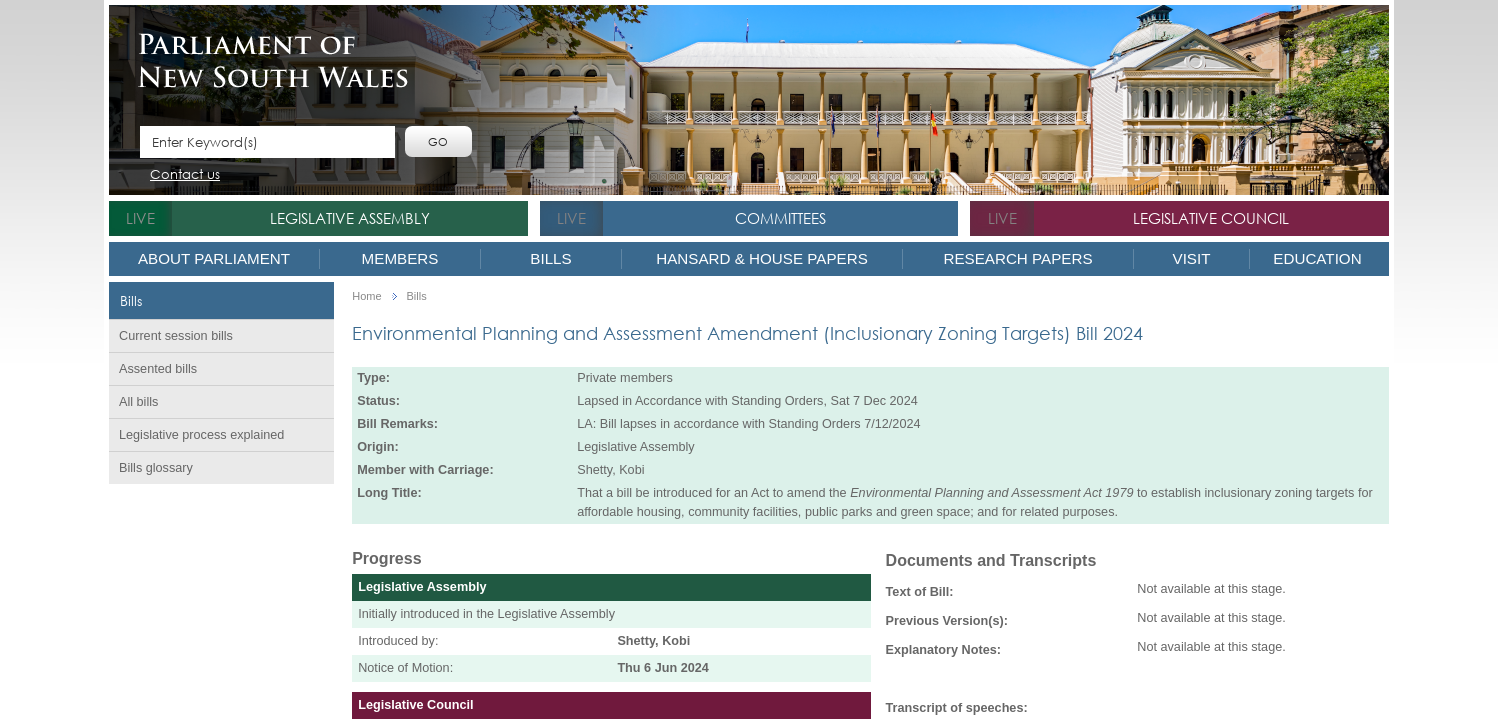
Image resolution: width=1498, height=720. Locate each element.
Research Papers (1017, 258)
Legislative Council (1211, 218)
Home (366, 296)
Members (400, 258)
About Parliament (214, 258)
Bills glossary (156, 468)
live (140, 218)
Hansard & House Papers (762, 258)
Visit (1192, 258)
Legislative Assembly (350, 218)
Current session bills (176, 336)
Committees (780, 218)
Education (1317, 258)
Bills (550, 258)
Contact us (185, 175)
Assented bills (158, 369)
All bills (138, 402)
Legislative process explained (201, 435)
